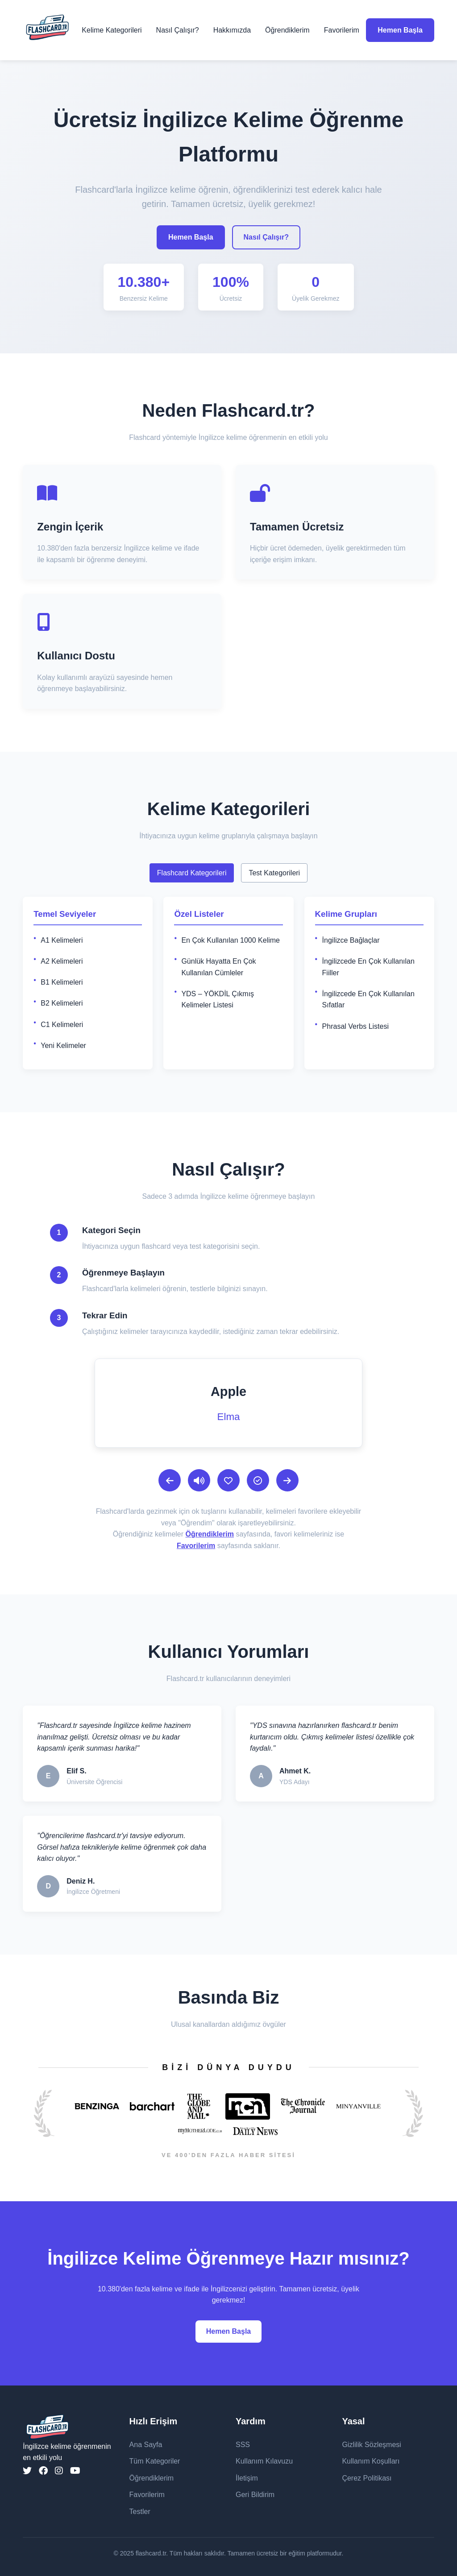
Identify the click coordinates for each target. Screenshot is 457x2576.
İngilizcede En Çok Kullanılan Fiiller (368, 967)
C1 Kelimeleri (62, 1024)
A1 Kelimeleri (62, 940)
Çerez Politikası (366, 2478)
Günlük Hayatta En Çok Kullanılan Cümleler (218, 967)
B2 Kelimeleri (62, 1003)
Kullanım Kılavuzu (264, 2461)
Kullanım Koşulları (370, 2461)
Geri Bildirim (255, 2495)
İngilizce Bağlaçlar (351, 940)
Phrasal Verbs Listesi (355, 1026)
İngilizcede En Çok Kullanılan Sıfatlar (368, 999)
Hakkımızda (232, 30)
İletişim (247, 2478)
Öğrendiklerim (287, 30)
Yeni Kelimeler (63, 1045)
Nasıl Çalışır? (177, 30)
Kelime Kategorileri (111, 30)
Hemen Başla (400, 30)
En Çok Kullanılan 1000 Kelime (230, 940)
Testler (139, 2511)
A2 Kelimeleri (62, 961)
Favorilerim (341, 30)
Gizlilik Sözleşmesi (371, 2444)
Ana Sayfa (145, 2444)
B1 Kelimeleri (62, 982)
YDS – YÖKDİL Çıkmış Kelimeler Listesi (217, 999)
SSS (243, 2444)
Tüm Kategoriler (154, 2461)
